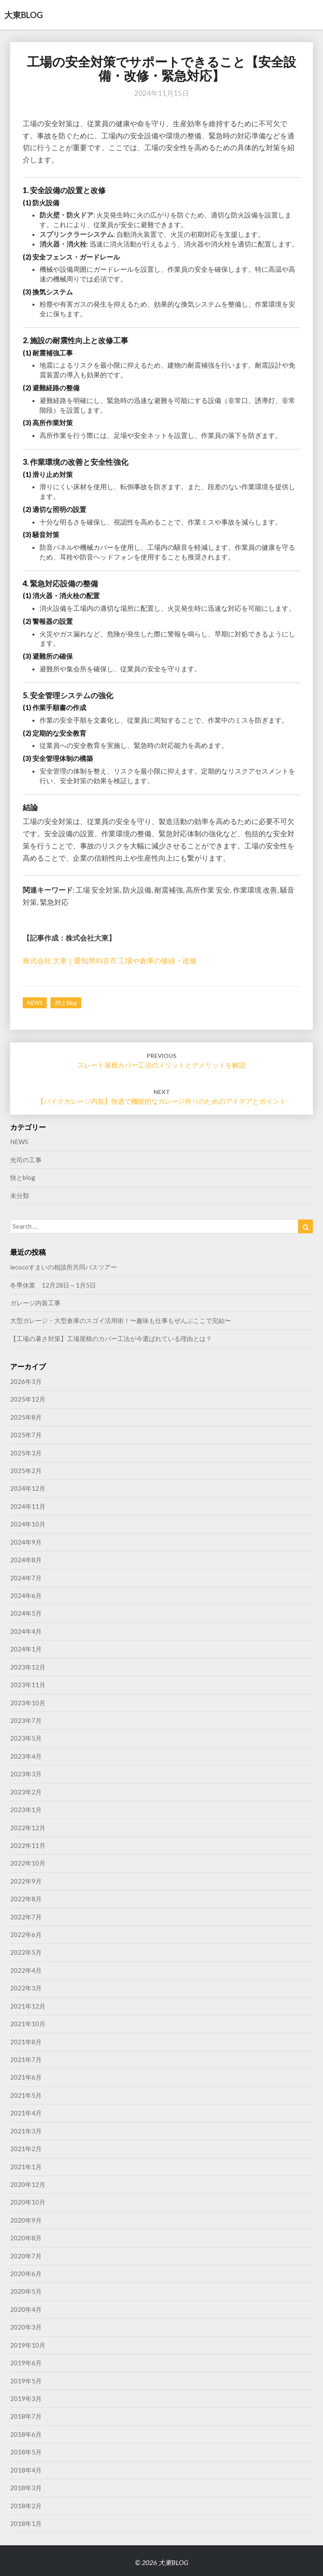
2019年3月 (26, 2398)
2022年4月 (26, 1970)
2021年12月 (27, 2006)
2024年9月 (26, 1542)
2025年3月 (26, 1453)
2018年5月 (26, 2452)
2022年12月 (27, 1827)
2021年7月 (26, 2059)
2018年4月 (26, 2470)
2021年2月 (26, 2148)
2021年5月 (26, 2095)
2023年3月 (26, 1774)
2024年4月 (26, 1631)
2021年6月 (26, 2077)
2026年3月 (26, 1381)
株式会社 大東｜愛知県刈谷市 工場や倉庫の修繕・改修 (110, 960)
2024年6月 (26, 1595)
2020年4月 (26, 2309)
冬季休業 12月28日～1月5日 (53, 1285)
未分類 (19, 1195)
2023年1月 (26, 1809)
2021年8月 (26, 2042)
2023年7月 (26, 1720)
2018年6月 (26, 2434)
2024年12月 (27, 1488)
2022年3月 (26, 1988)
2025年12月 (27, 1399)
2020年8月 (26, 2238)
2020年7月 (26, 2256)
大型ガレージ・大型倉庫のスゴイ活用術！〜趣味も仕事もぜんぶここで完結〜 (120, 1320)
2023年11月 (27, 1684)
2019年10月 (27, 2345)
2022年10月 (27, 1863)
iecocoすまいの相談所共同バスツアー (63, 1267)
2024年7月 (26, 1578)
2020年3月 (26, 2327)
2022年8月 (26, 1899)
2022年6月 (26, 1934)
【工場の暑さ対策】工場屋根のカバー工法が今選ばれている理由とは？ (111, 1338)
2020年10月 (27, 2202)
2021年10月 (27, 2023)
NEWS (34, 1002)
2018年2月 (26, 2506)
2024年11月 (27, 1506)
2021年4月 (26, 2113)
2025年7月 (26, 1435)
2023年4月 (26, 1756)
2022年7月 (26, 1917)
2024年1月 (26, 1649)
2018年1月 (26, 2523)
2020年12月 (27, 2184)
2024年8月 (26, 1560)
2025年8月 (26, 1417)
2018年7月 (26, 2416)
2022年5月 (26, 1952)
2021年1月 (26, 2167)
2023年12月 (27, 1667)
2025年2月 (26, 1470)
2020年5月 (26, 2291)
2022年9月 (26, 1881)
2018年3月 (26, 2487)
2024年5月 (26, 1613)
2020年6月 (26, 2273)
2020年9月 (26, 2220)
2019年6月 (26, 2363)
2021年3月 (26, 2131)
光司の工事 (26, 1159)
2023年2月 (26, 1792)
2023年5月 (26, 1738)
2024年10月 (27, 1524)
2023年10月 (27, 1703)
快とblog (66, 1002)
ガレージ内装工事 (35, 1303)
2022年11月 (27, 1845)
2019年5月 (26, 2381)
